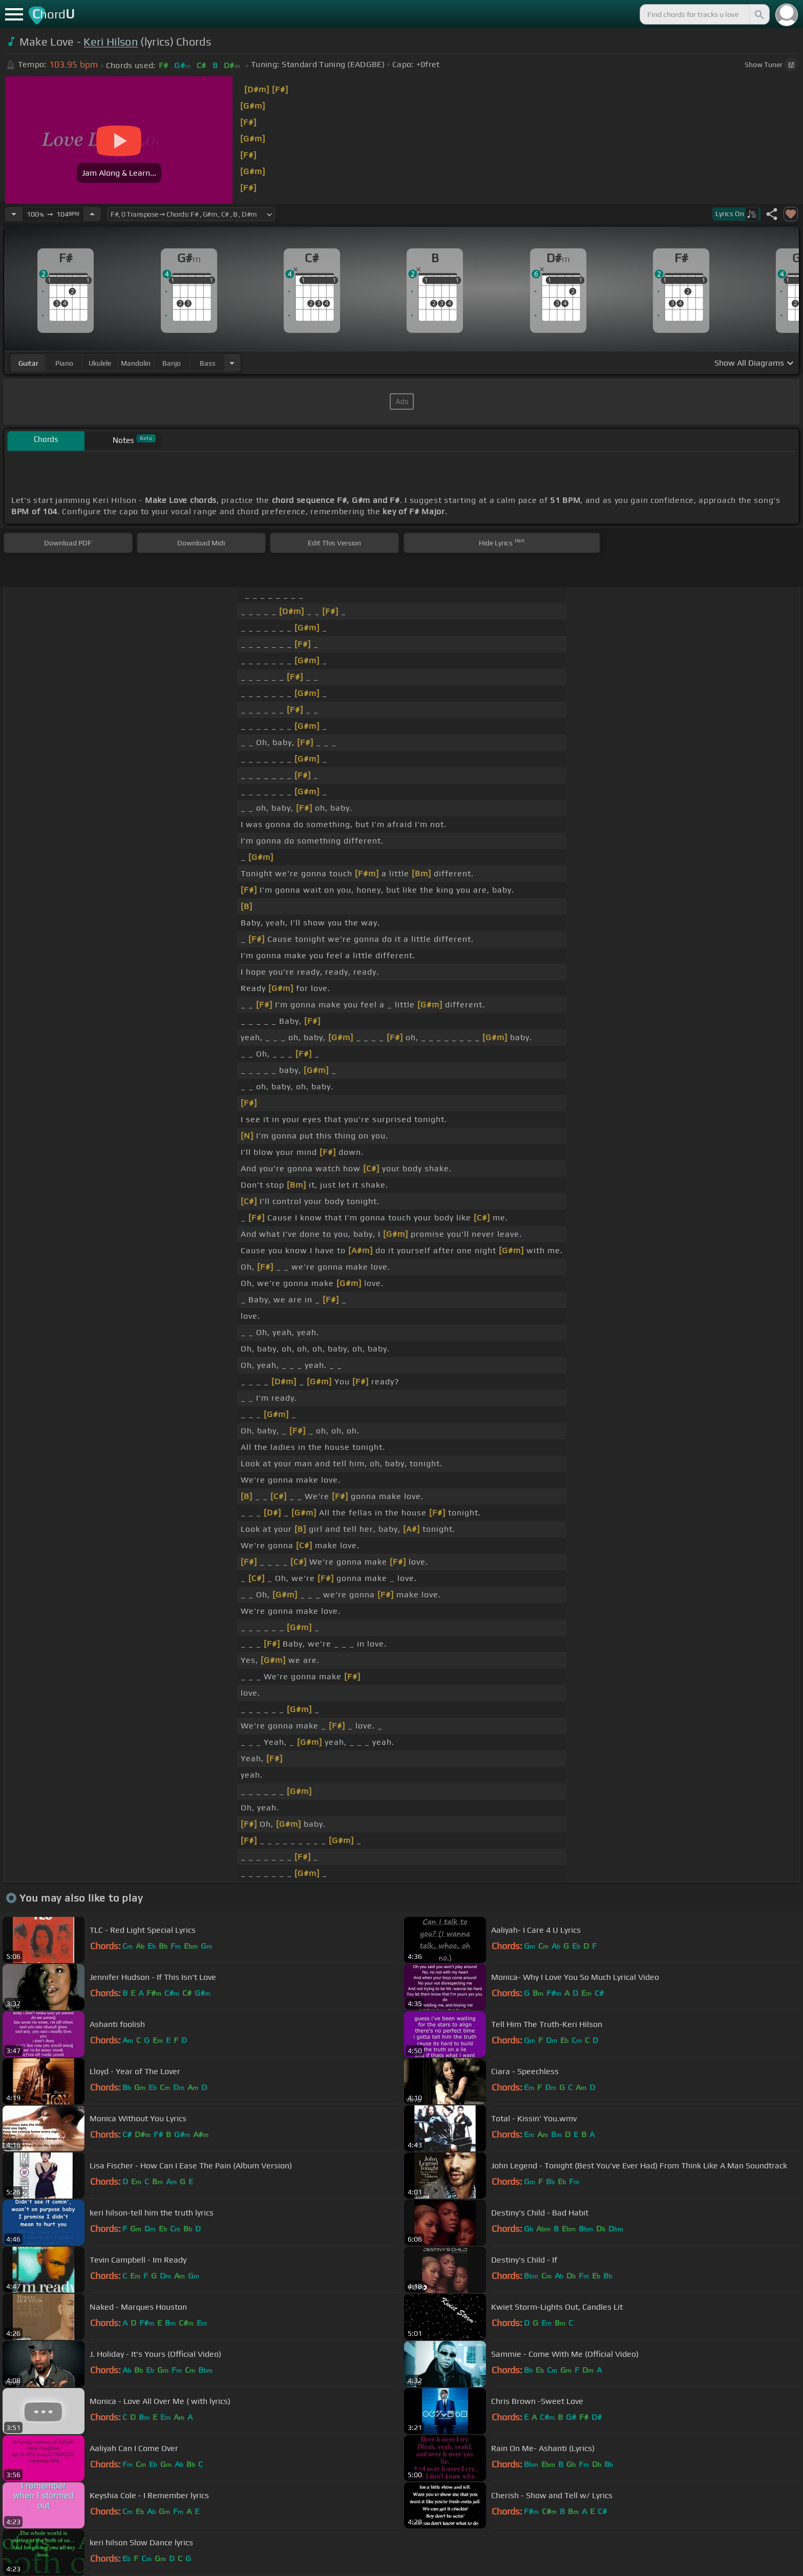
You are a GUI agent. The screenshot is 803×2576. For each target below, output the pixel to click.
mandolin (136, 363)
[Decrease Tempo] (14, 214)
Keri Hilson (110, 41)
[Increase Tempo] (92, 214)
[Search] (758, 14)
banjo (171, 363)
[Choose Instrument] (232, 363)
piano (64, 363)
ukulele (100, 363)
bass (208, 363)
